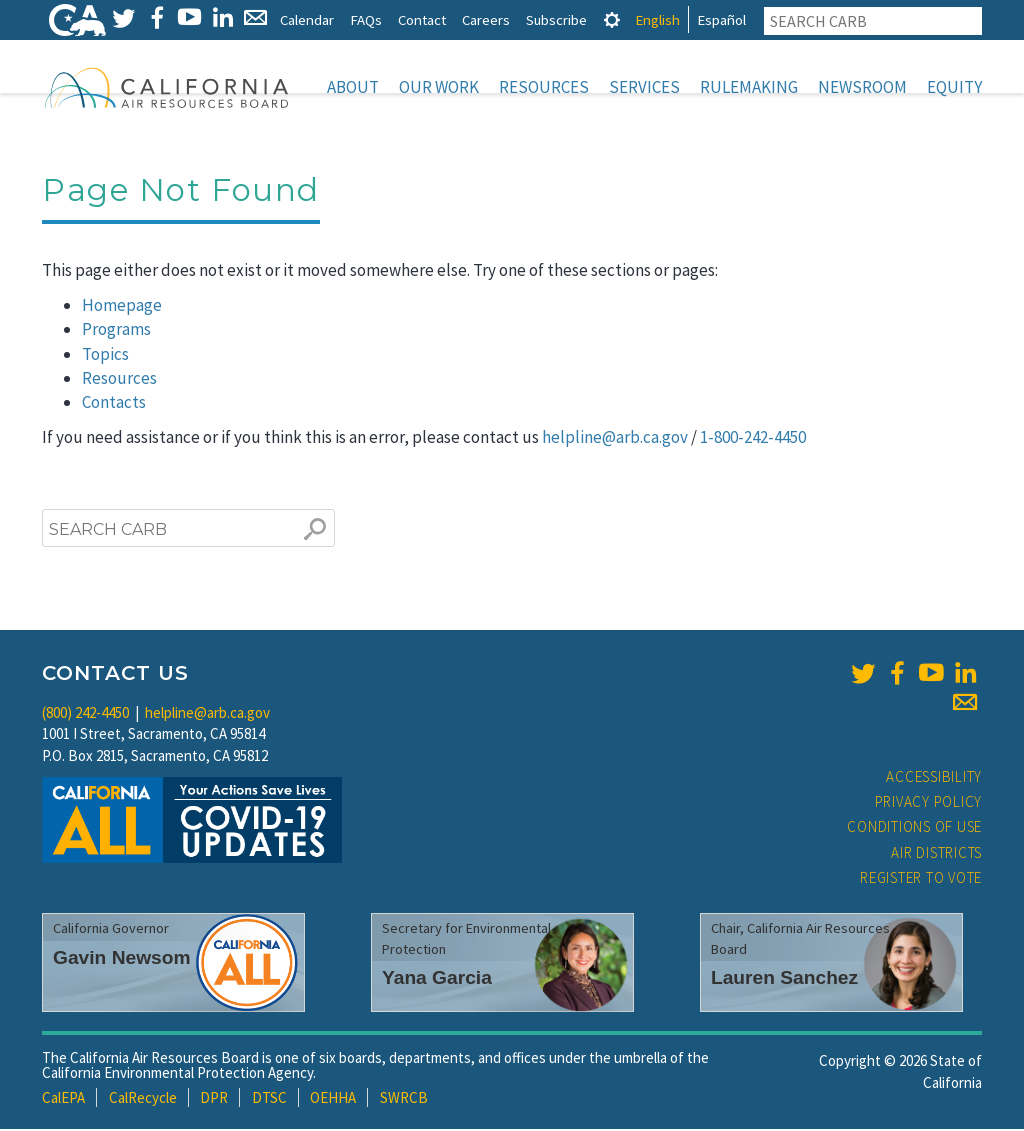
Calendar (307, 19)
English (657, 19)
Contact (422, 19)
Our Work (439, 87)
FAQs (366, 19)
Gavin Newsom (122, 959)
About (353, 87)
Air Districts (936, 854)
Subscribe (556, 19)
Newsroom (862, 87)
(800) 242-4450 (85, 714)
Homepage (122, 307)
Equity (954, 87)
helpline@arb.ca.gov (615, 439)
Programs (116, 331)
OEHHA (333, 1099)
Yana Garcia (437, 979)
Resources (544, 87)
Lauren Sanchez (784, 979)
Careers (486, 19)
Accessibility (934, 778)
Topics (105, 356)
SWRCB (404, 1099)
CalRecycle (143, 1099)
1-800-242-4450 (753, 439)
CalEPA (63, 1099)
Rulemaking (749, 87)
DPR (214, 1099)
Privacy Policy (929, 803)
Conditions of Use (914, 828)
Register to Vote (921, 879)
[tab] (612, 19)
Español (721, 19)
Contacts (114, 404)
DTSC (269, 1099)
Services (644, 87)
